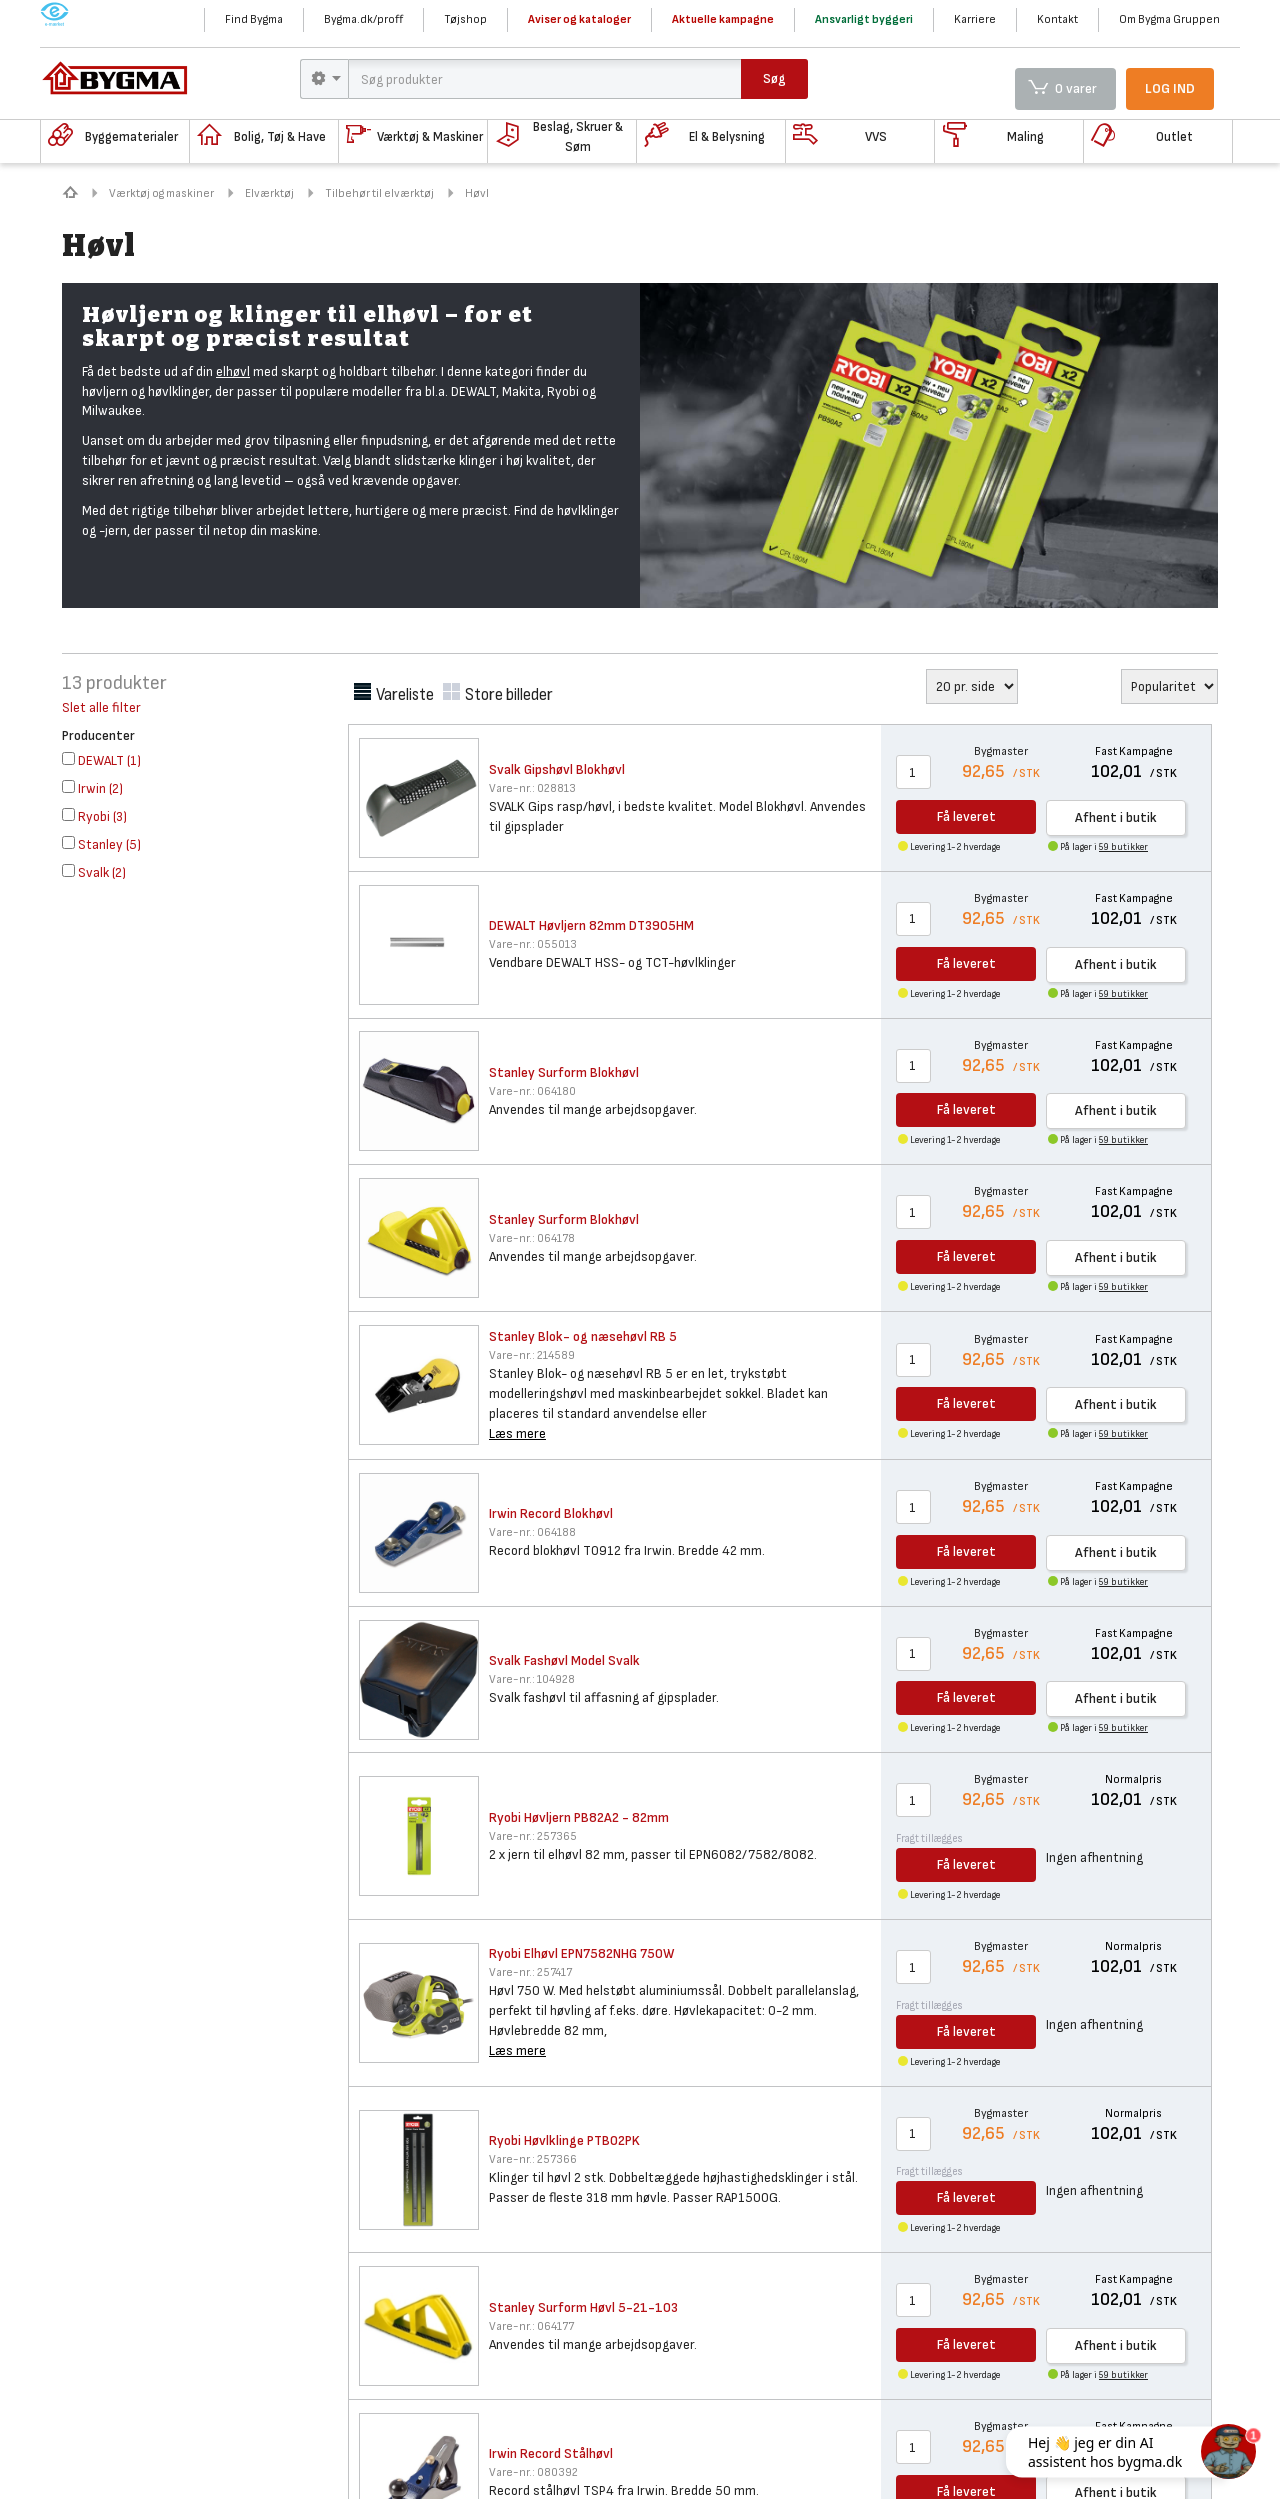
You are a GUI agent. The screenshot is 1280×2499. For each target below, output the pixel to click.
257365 (533, 1836)
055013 (533, 944)
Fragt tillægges (929, 1838)
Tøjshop (465, 19)
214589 (532, 1355)
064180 (532, 1091)
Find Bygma (254, 19)
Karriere (975, 19)
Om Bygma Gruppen (1169, 19)
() (101, 760)
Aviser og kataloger (579, 19)
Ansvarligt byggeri (864, 19)
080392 (533, 2472)
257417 (530, 1972)
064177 (531, 2326)
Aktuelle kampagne (723, 19)
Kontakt (1057, 19)
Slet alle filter (101, 707)
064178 (532, 1238)
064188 (532, 1532)
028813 (532, 788)
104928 (532, 1679)
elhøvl (233, 371)
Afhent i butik (1116, 817)
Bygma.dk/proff (363, 19)
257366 (533, 2159)
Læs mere (517, 1433)
